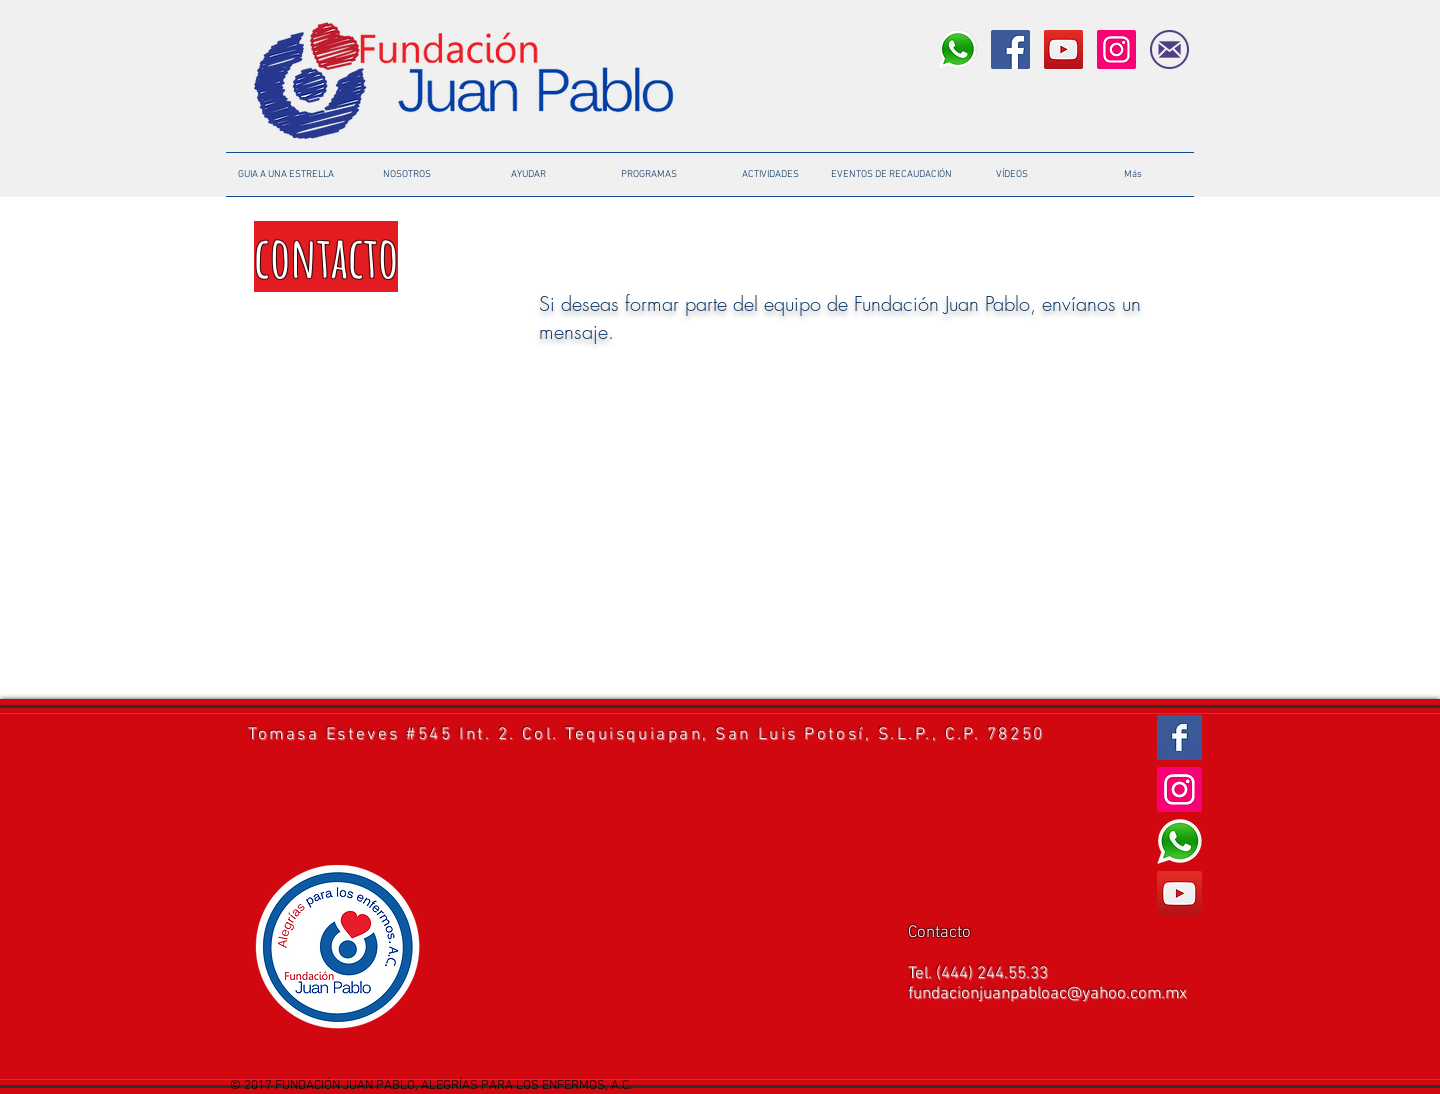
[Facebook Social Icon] (1010, 49)
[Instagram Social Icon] (1116, 49)
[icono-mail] (1169, 49)
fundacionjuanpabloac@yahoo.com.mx (1047, 994)
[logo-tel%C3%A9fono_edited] (957, 49)
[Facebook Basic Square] (1179, 737)
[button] (891, 174)
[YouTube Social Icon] (1063, 49)
